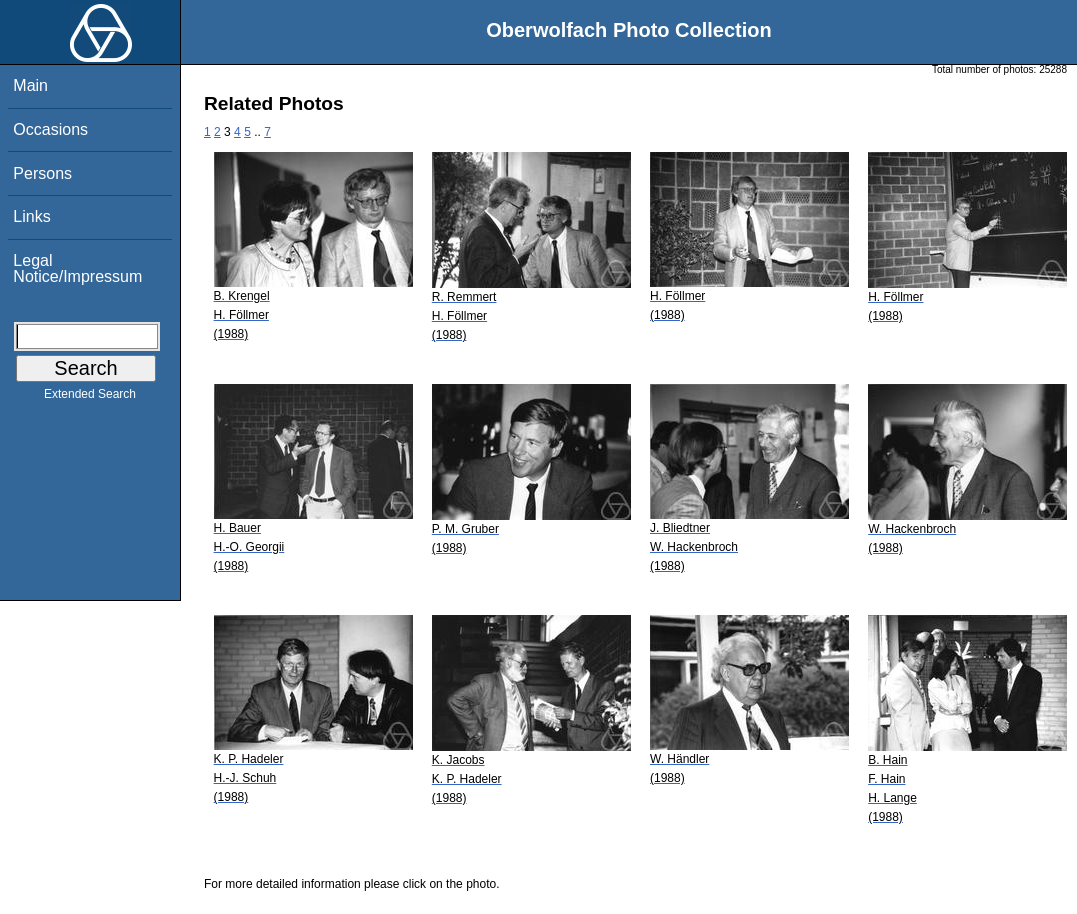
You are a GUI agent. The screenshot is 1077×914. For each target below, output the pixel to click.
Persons (42, 173)
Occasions (50, 129)
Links (31, 216)
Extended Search (90, 398)
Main (30, 85)
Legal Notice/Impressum (77, 268)
